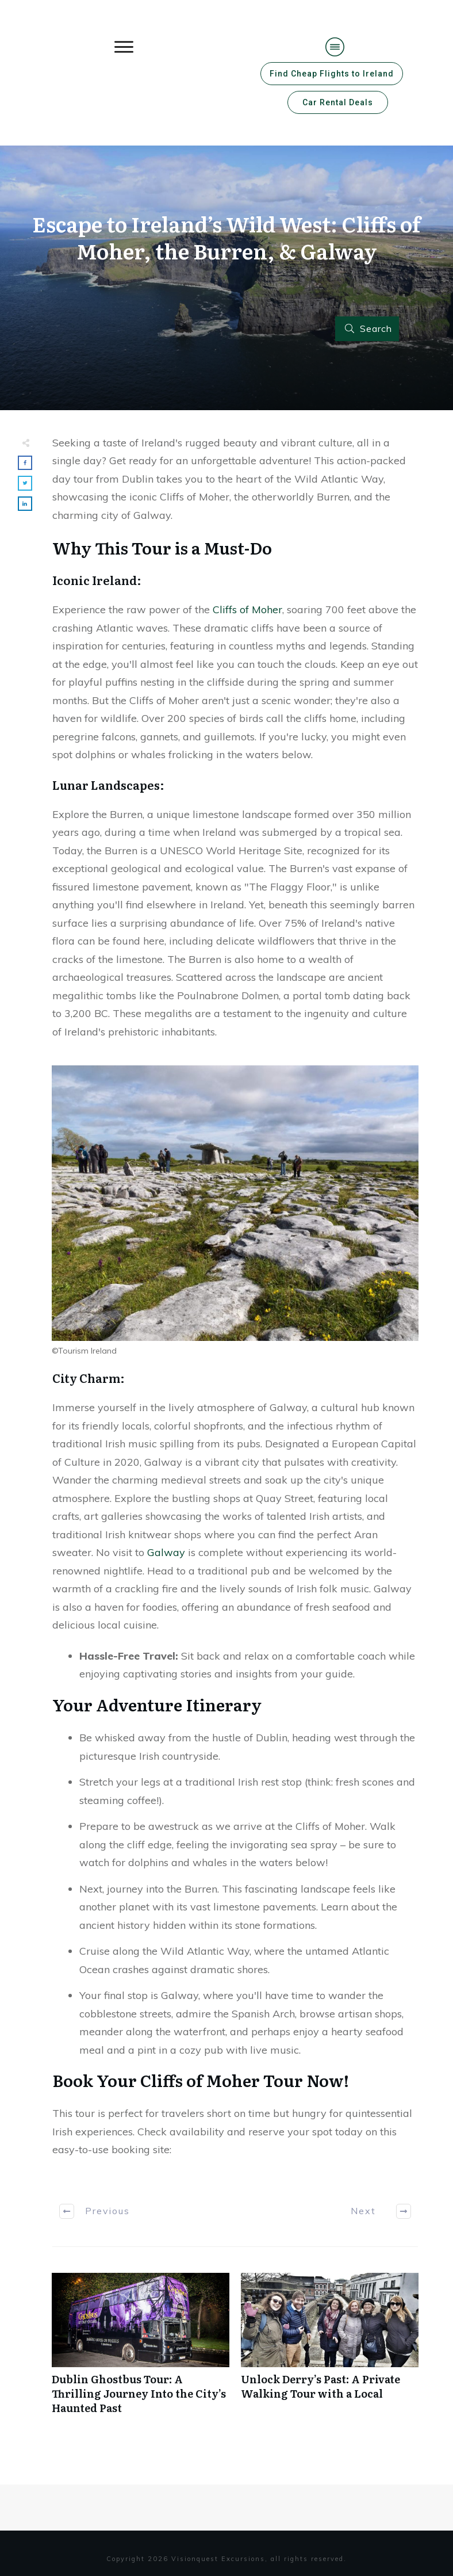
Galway (166, 1552)
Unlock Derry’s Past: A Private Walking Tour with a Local (330, 2350)
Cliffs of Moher (247, 609)
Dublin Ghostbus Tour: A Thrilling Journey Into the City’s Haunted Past (140, 2350)
